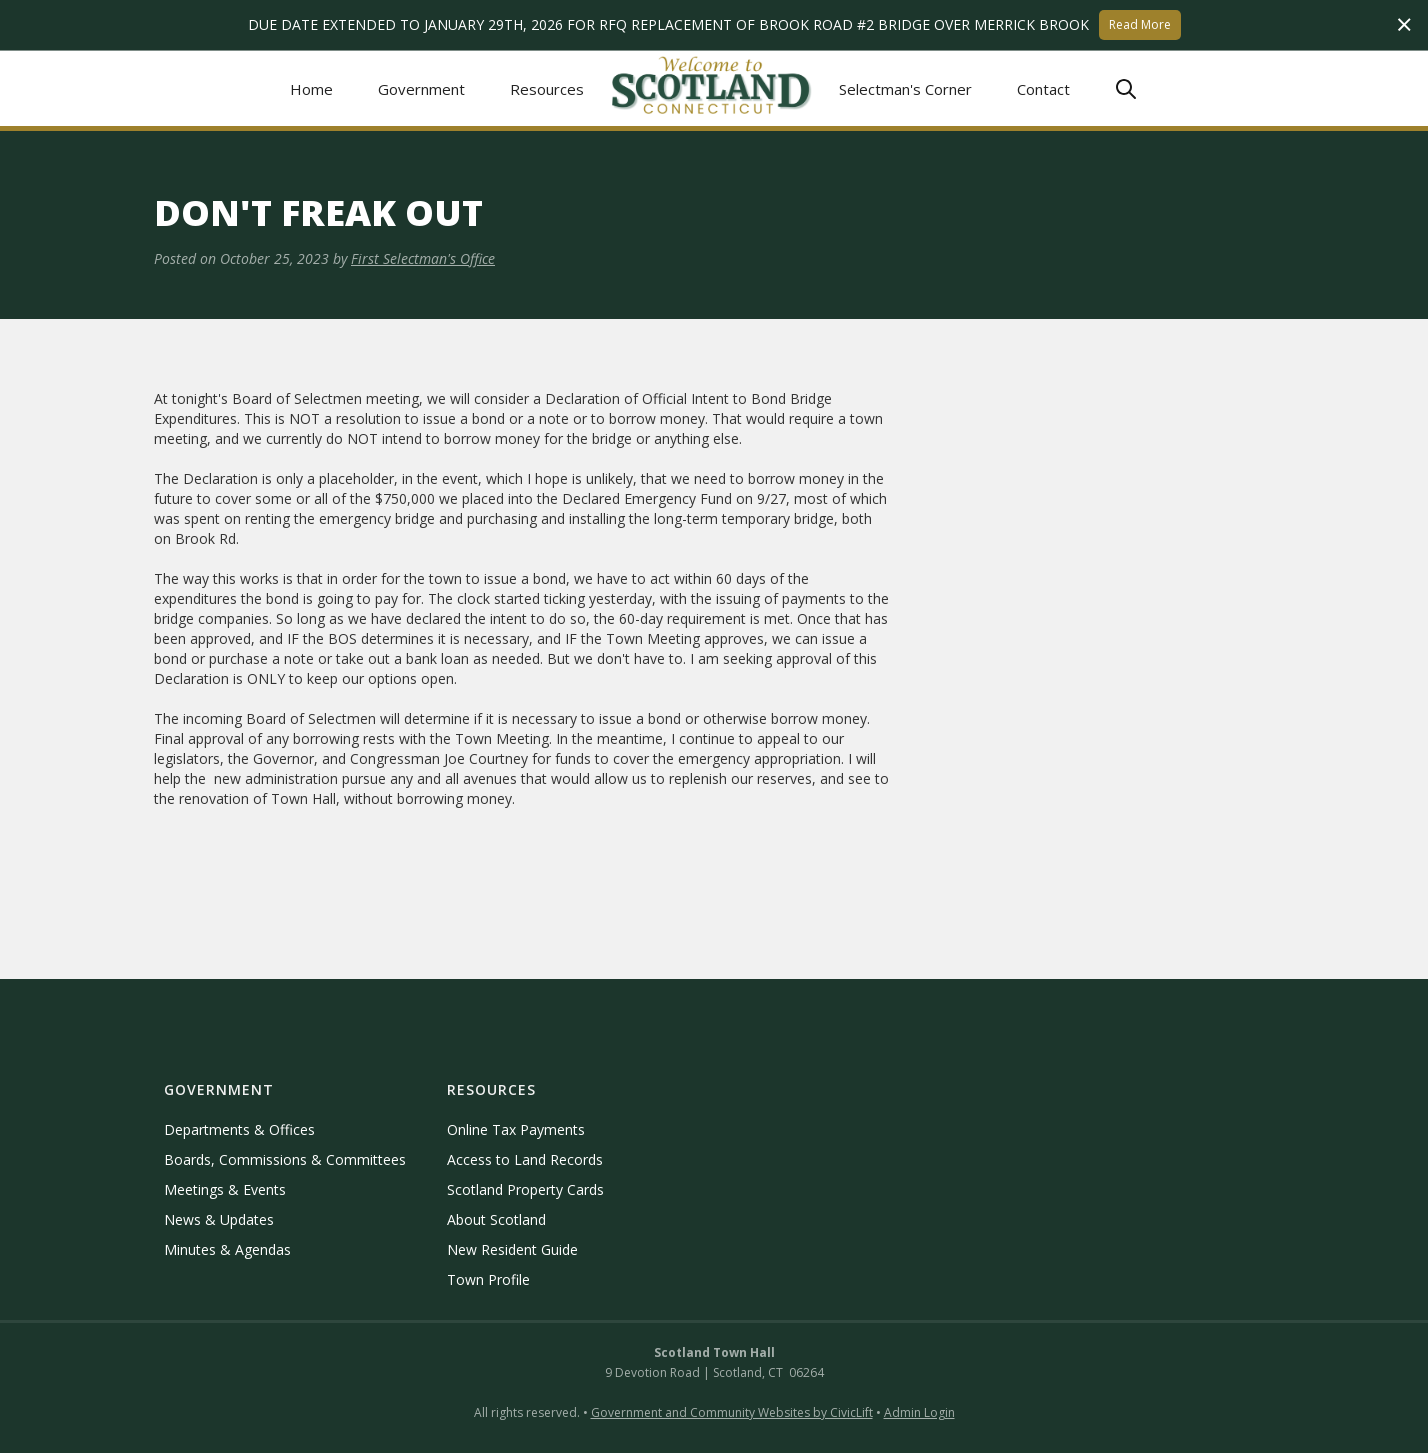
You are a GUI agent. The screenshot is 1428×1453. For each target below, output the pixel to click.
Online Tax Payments (516, 1129)
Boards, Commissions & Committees (285, 1159)
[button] (422, 88)
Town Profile (488, 1279)
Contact (1043, 89)
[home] (712, 88)
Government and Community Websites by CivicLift (732, 1412)
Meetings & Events (225, 1189)
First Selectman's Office (423, 258)
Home (311, 89)
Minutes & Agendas (227, 1249)
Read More (1140, 24)
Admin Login (919, 1412)
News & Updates (219, 1219)
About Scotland (496, 1219)
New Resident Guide (512, 1249)
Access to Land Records (525, 1159)
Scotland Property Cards (525, 1189)
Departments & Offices (239, 1129)
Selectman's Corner (905, 89)
